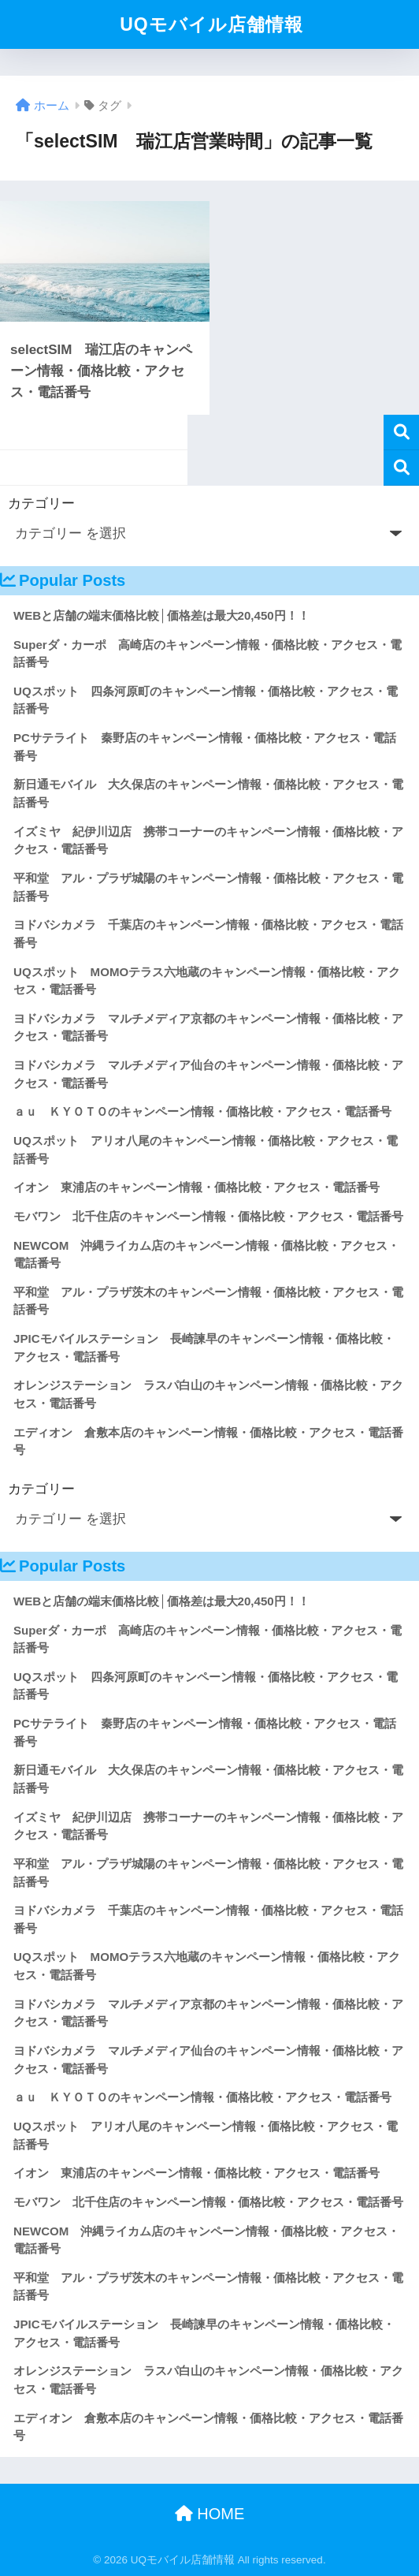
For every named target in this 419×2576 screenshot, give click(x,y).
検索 (401, 432)
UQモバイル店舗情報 (211, 24)
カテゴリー (41, 503)
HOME (210, 2513)
